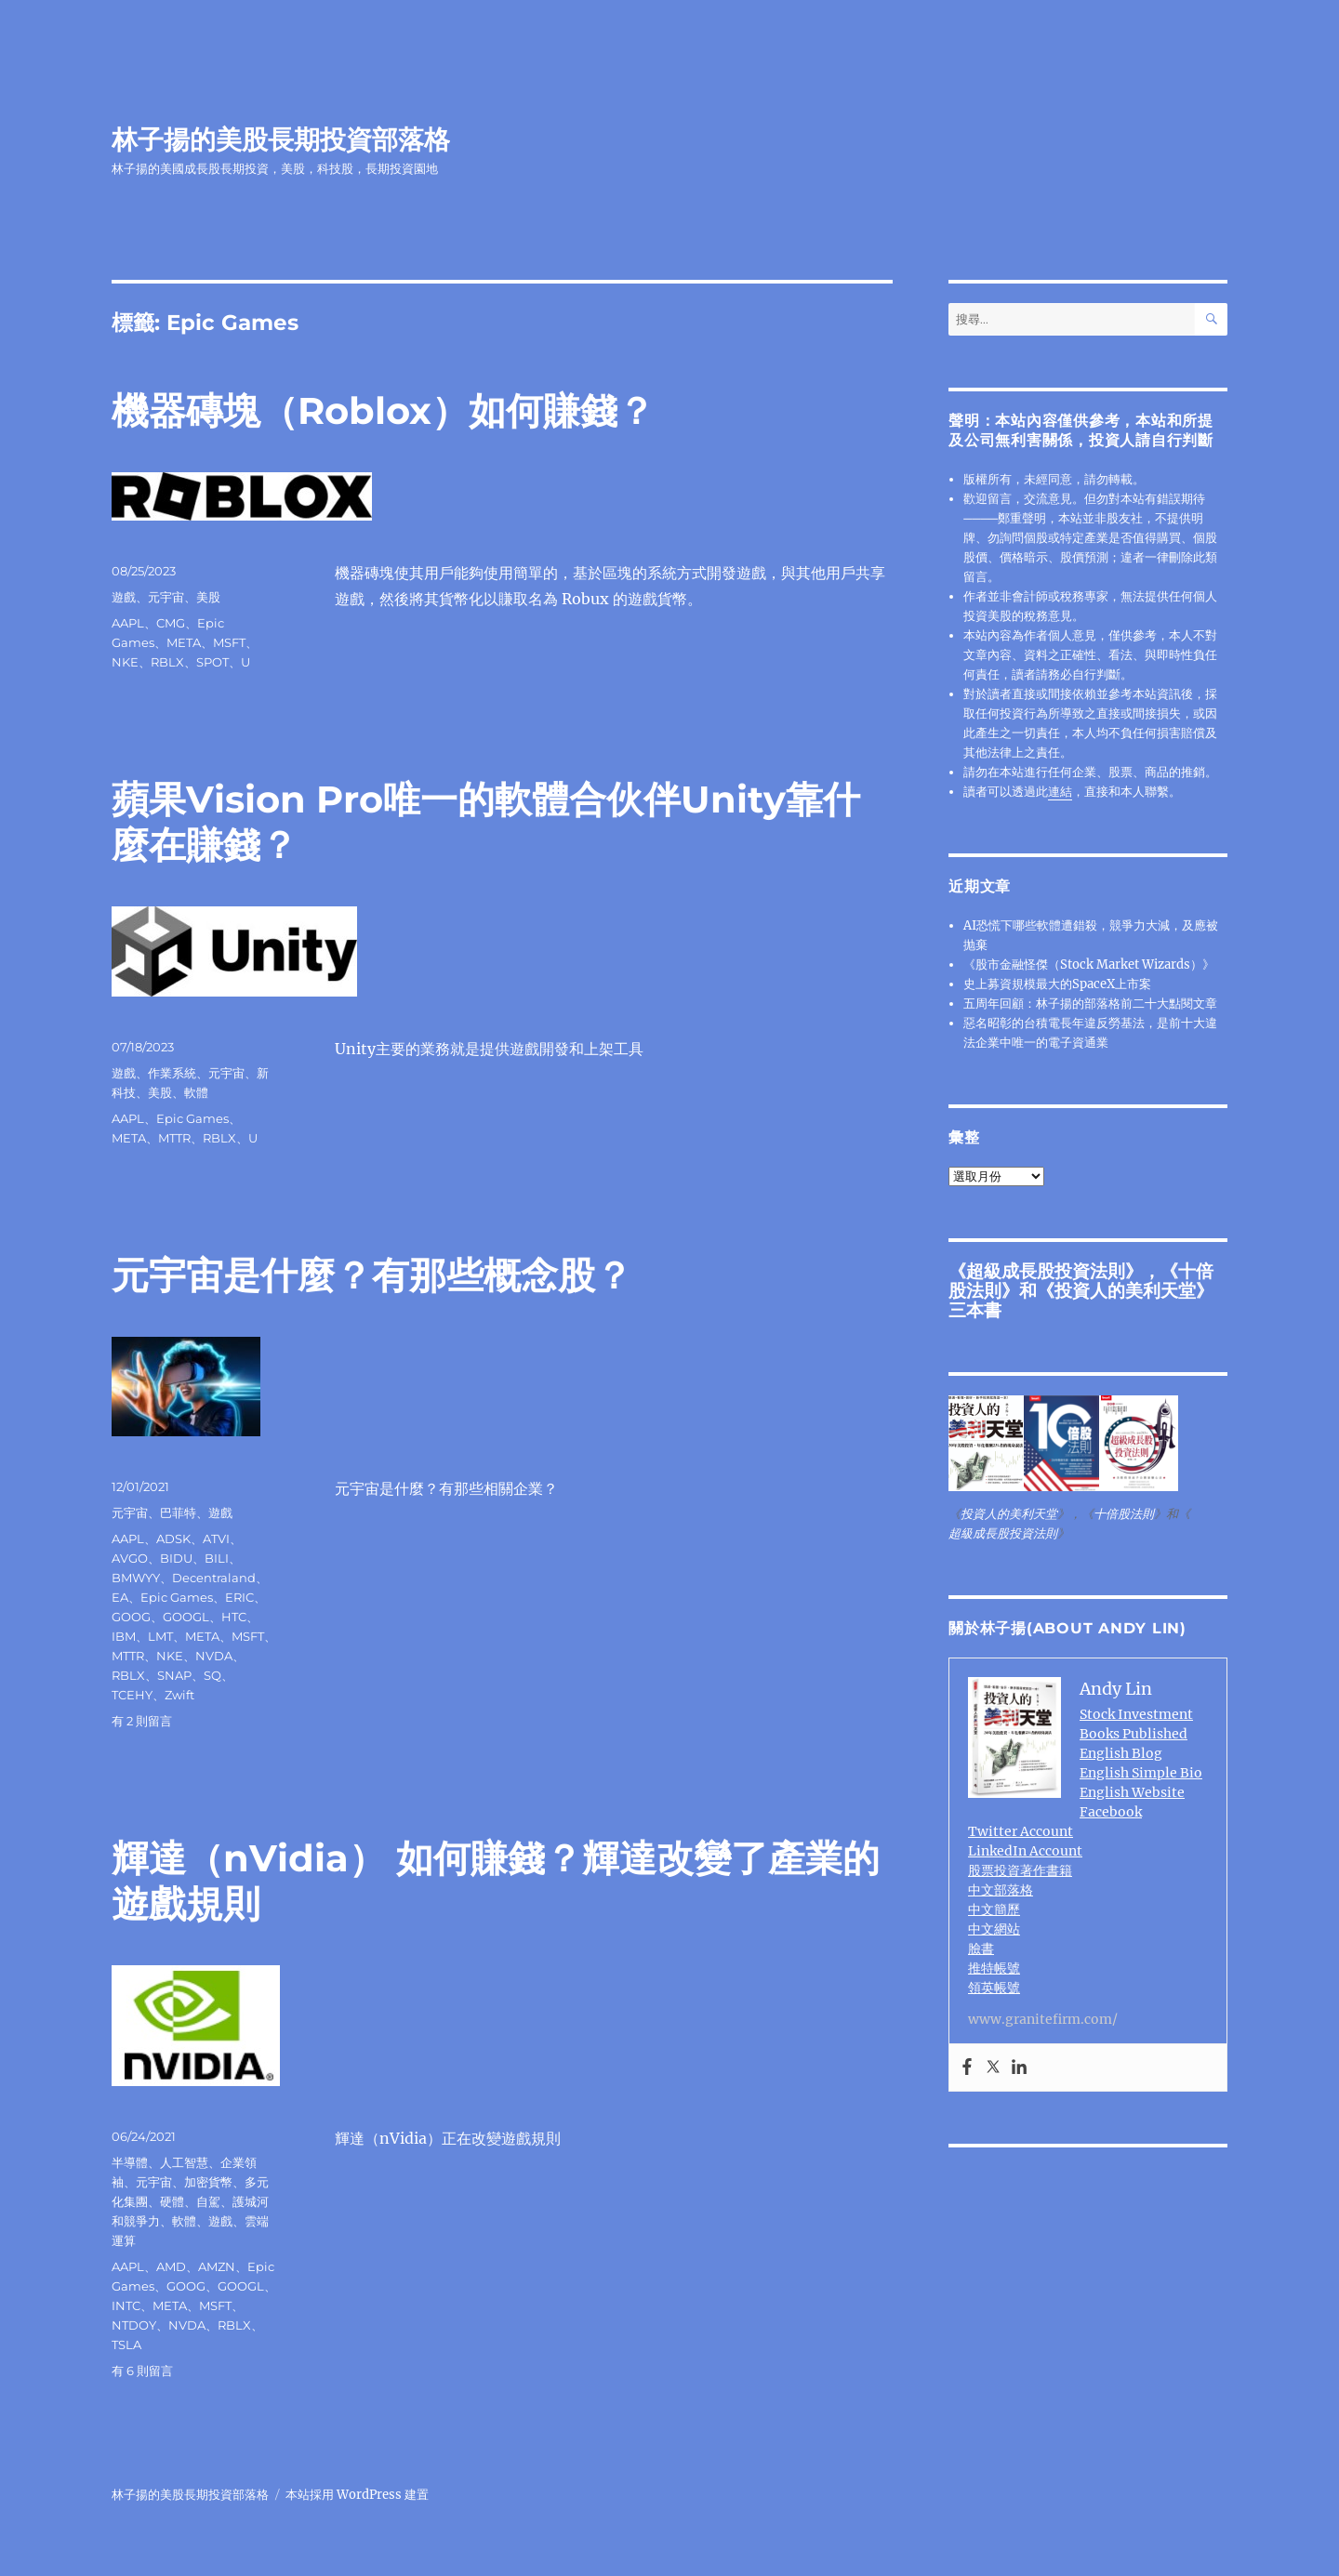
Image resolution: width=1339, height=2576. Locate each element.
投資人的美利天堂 (1125, 1290)
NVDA (213, 1655)
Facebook (1111, 1811)
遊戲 (124, 596)
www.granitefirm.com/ (1043, 2019)
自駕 (208, 2201)
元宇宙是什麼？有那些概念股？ (372, 1275)
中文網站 (994, 1929)
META (183, 642)
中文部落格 (1000, 1890)
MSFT (229, 642)
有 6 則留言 (142, 2370)
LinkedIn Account (1025, 1851)
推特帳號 (994, 1968)
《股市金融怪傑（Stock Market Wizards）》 (1088, 964)
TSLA (126, 2344)
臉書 (981, 1948)
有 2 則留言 (142, 1720)
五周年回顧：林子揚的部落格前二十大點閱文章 (1090, 1003)
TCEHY (132, 1694)
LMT (160, 1636)
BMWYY (136, 1577)
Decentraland (214, 1577)
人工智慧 (184, 2162)
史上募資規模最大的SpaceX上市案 (1057, 984)
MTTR (174, 1137)
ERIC (239, 1597)
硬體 (172, 2201)
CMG (170, 622)
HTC (233, 1616)
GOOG (131, 1616)
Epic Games (192, 1118)
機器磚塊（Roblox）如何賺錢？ (383, 410)
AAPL (128, 622)
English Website (1132, 1792)
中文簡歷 (994, 1909)
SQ (212, 1675)
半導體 (130, 2162)
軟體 (196, 1092)
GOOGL (186, 1616)
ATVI (216, 1538)
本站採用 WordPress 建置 (357, 2495)
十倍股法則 (1124, 1514)
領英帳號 (994, 1987)
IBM (124, 1636)
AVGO (130, 1558)
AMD (171, 2266)
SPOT (212, 661)
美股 (208, 596)
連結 (1060, 791)
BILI (217, 1558)
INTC (126, 2305)
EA (120, 1597)
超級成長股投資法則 (1045, 1271)
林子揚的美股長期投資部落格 (281, 139)
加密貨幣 (208, 2181)
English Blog (1121, 1753)
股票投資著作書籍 (1020, 1870)
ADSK (173, 1538)
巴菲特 (178, 1512)
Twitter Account (1020, 1831)
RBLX (167, 661)
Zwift (179, 1694)
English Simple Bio (1141, 1772)
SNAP (174, 1675)
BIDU (176, 1558)
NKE (125, 661)
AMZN (216, 2266)
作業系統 (172, 1072)
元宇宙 (166, 596)
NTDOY (134, 2325)
